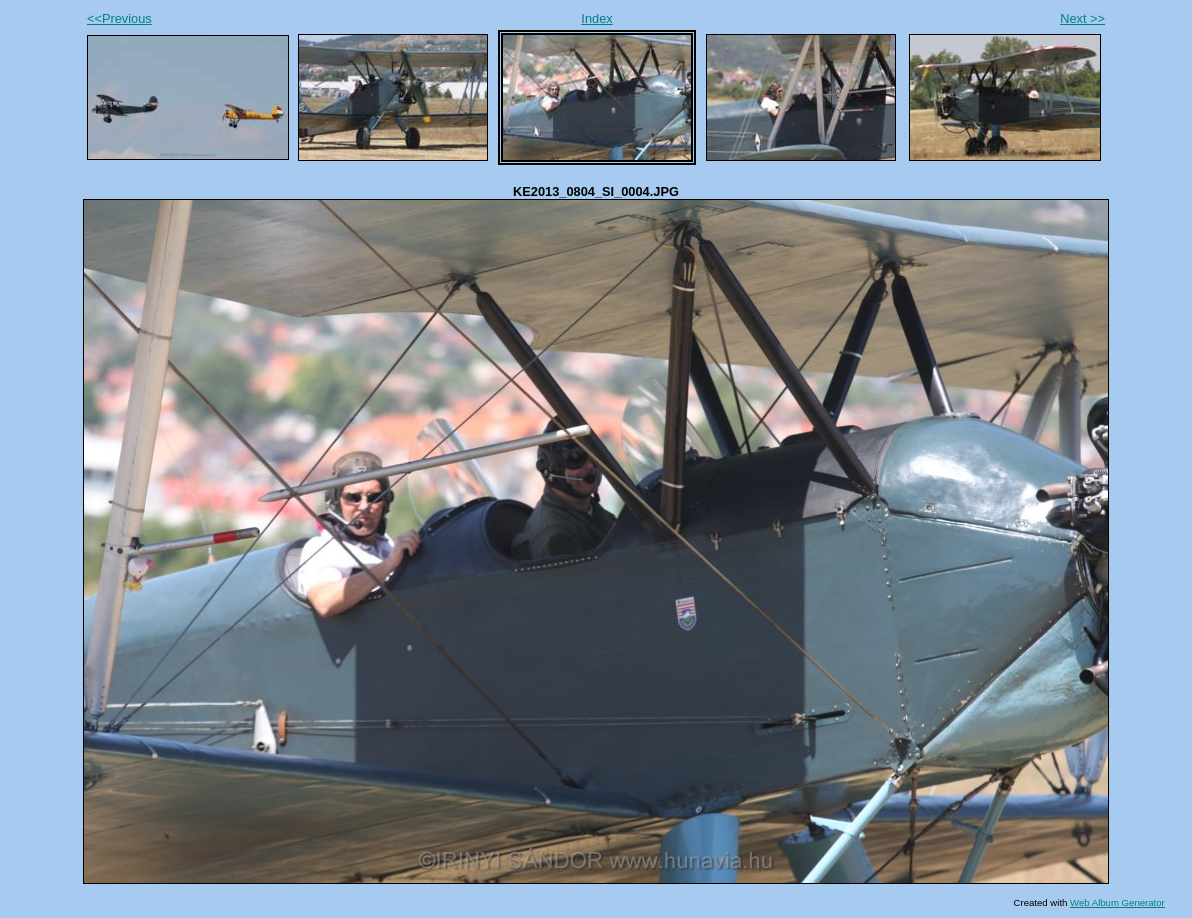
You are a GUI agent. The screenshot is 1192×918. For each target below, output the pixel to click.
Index (596, 18)
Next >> (1082, 18)
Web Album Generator (1117, 902)
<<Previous (119, 18)
